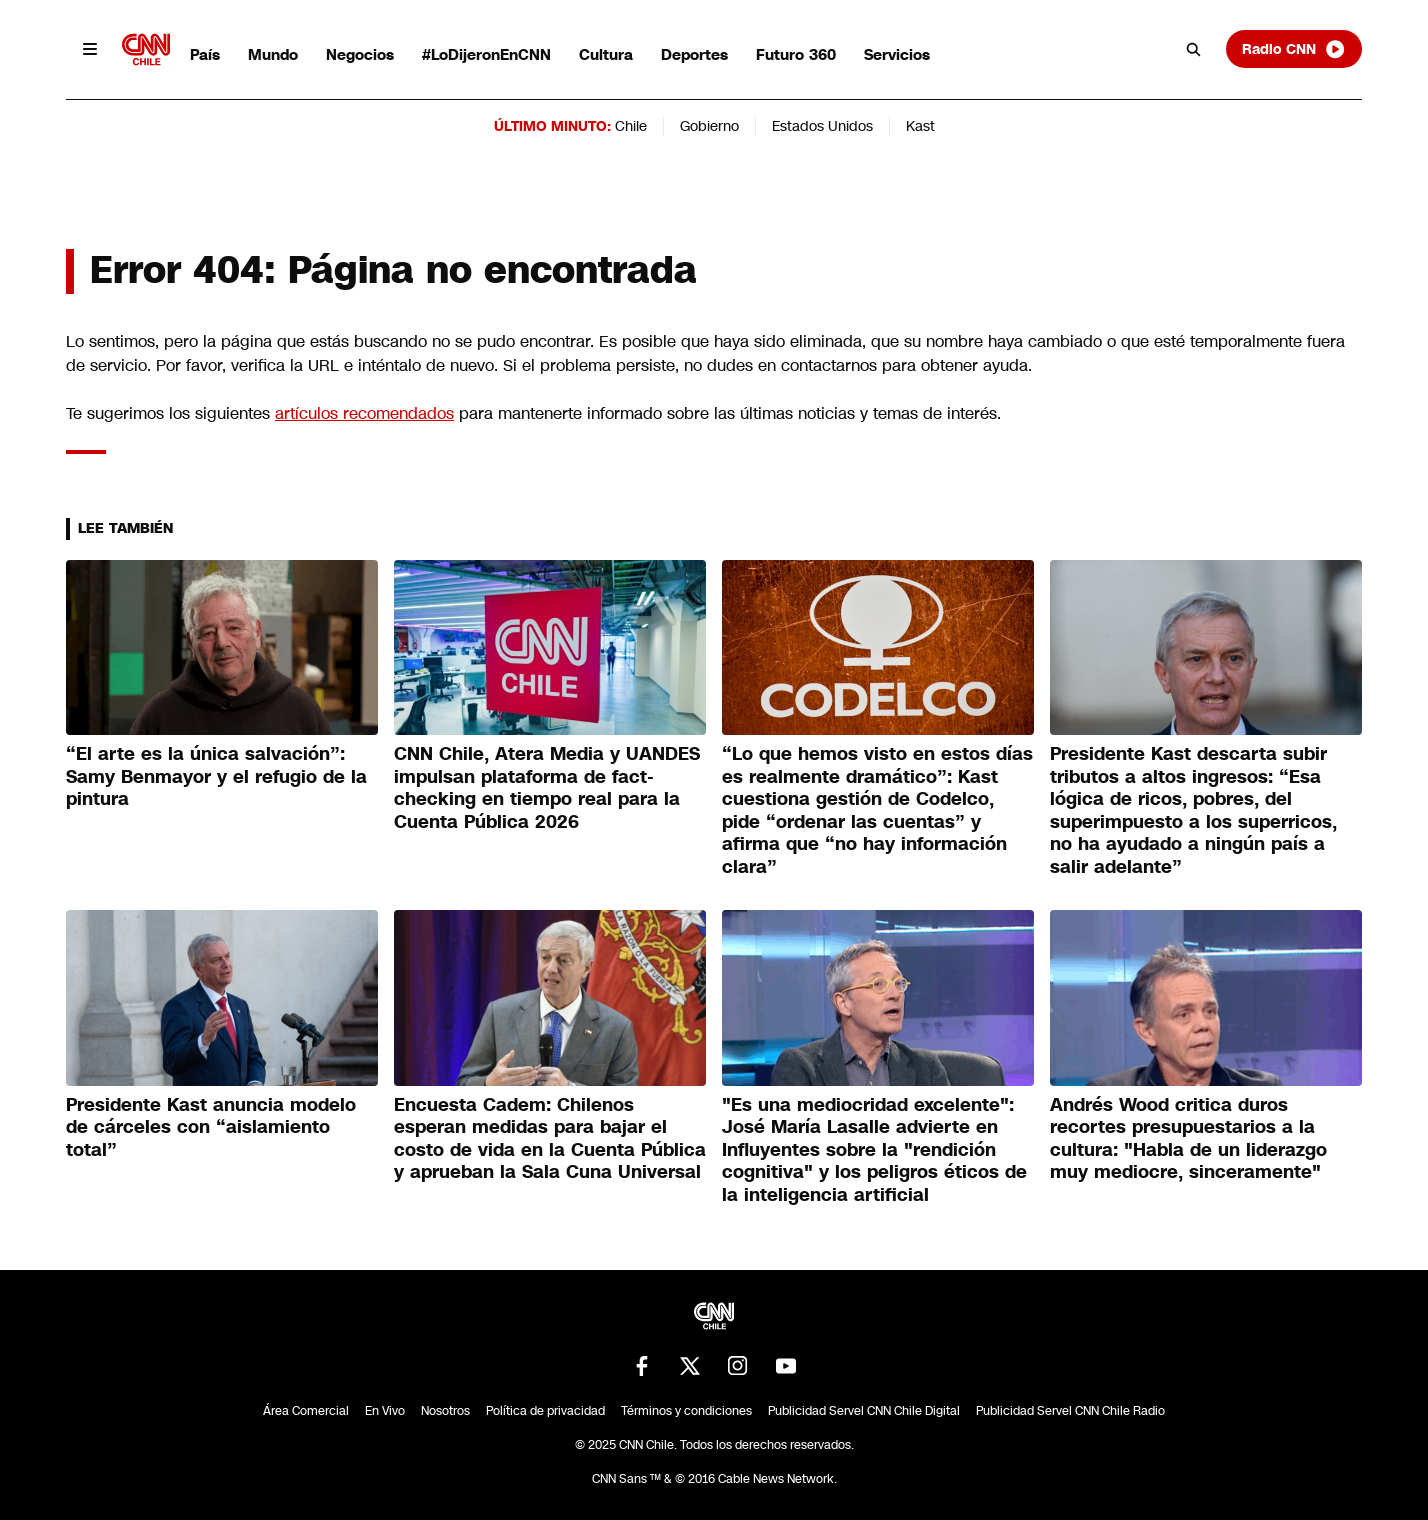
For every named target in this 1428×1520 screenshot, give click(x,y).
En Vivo (385, 1411)
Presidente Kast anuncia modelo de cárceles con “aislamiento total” (211, 1127)
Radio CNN (1294, 49)
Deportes (694, 54)
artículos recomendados (364, 413)
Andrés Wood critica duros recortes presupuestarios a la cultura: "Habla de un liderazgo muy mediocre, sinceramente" (1188, 1139)
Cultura (606, 54)
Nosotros (445, 1411)
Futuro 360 (796, 54)
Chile (631, 126)
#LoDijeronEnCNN (486, 54)
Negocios (360, 54)
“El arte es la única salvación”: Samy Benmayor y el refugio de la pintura (216, 776)
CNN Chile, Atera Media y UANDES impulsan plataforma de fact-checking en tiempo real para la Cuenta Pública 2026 (547, 788)
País (205, 54)
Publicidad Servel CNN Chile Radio (1070, 1411)
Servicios (897, 54)
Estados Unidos (822, 126)
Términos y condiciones (686, 1411)
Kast (920, 126)
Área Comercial (306, 1411)
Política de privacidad (545, 1411)
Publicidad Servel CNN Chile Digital (864, 1411)
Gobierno (709, 126)
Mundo (273, 54)
